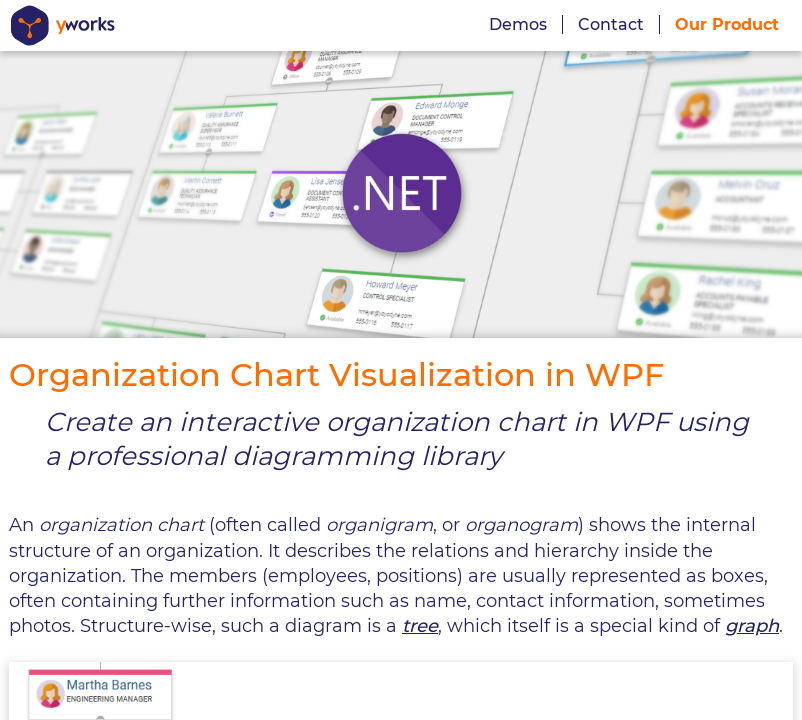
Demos (518, 24)
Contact (611, 24)
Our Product (727, 24)
